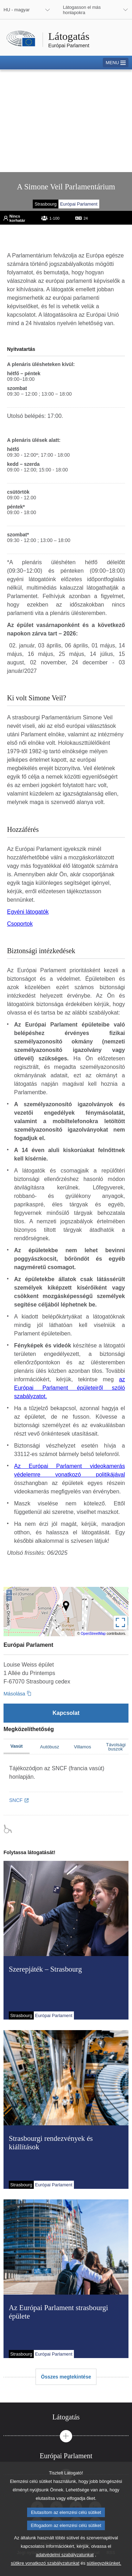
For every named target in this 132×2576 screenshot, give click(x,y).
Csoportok (20, 924)
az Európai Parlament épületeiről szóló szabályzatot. (69, 1387)
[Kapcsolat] (66, 1713)
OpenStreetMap (93, 1634)
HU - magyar (17, 9)
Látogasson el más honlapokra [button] (82, 10)
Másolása (14, 1694)
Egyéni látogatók (28, 912)
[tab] (66, 2417)
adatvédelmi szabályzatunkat (65, 2566)
